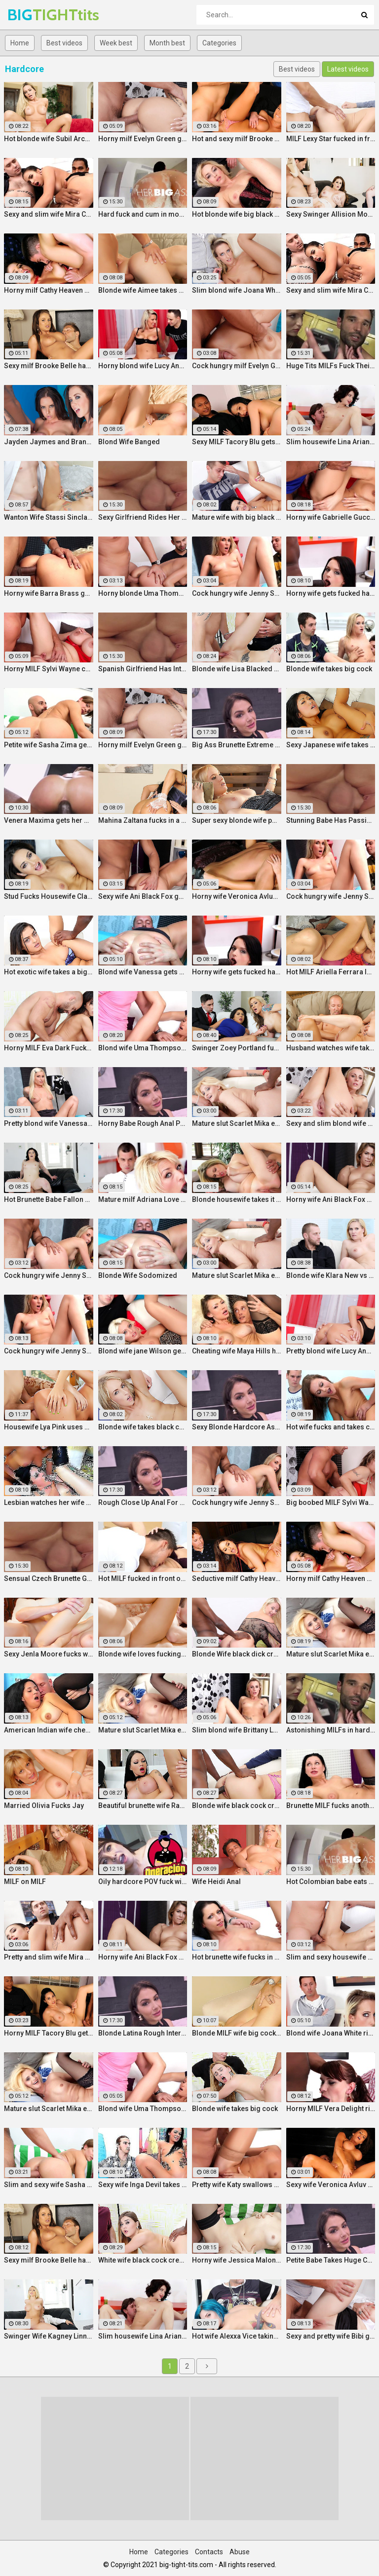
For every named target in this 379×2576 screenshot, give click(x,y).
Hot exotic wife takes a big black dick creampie (48, 972)
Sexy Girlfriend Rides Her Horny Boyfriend (143, 517)
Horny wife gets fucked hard (331, 593)
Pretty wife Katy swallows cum (236, 2185)
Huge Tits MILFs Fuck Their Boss (331, 366)
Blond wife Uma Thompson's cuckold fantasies (143, 1048)
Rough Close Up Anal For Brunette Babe (143, 1502)
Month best (167, 43)
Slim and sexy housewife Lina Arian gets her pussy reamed (331, 1957)
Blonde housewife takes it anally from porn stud (236, 1199)
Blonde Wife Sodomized (137, 1275)
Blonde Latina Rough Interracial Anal (143, 2033)
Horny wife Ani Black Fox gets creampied (331, 1199)
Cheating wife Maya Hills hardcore (236, 1351)
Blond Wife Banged (129, 442)
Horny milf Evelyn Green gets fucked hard (143, 139)
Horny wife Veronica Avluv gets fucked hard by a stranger (236, 896)
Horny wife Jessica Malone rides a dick (236, 2260)
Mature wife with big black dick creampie (236, 517)
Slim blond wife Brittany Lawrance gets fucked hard (236, 1730)
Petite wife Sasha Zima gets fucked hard (48, 745)
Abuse (239, 2552)
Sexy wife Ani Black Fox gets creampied (143, 896)
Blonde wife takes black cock (143, 1427)
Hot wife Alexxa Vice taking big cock (236, 2336)
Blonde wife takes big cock (329, 669)
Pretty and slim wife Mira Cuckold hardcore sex (48, 1957)
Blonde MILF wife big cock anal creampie (236, 2033)
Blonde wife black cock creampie (236, 1805)
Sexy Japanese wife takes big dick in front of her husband (331, 745)
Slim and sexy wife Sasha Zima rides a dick (48, 2185)
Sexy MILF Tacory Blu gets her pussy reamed (236, 442)
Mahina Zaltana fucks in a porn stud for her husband (143, 820)
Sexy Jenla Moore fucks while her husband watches (48, 1654)
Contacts (209, 2552)
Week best (116, 43)
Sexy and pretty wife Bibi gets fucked (331, 2336)
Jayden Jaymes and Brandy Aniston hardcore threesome (48, 442)
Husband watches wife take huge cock (331, 1048)
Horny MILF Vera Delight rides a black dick (331, 2109)
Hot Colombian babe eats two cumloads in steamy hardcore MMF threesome (331, 1881)
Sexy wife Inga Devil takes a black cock (143, 2185)
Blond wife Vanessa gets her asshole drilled (143, 972)
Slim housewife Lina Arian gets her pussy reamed (331, 442)
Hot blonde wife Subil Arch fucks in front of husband (48, 139)
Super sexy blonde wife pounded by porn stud (236, 820)
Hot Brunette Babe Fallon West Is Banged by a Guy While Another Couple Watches (48, 1199)
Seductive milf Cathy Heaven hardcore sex (236, 1578)
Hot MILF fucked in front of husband (143, 1578)
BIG (33, 14)
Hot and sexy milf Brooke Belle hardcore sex (236, 139)
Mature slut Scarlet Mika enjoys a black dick (236, 1123)
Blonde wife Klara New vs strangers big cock (331, 1275)
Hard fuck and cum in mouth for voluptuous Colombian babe (143, 214)
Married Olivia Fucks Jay (44, 1805)
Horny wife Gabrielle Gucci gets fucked (331, 517)
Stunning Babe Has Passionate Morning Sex (331, 820)
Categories (219, 43)
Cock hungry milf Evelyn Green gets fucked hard (236, 366)
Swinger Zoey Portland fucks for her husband (236, 1048)
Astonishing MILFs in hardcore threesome (331, 1730)
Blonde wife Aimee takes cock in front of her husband (143, 290)
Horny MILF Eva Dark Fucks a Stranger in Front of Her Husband (48, 1048)
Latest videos (348, 69)
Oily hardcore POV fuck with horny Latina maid (143, 1881)
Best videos (64, 43)
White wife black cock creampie (143, 2260)
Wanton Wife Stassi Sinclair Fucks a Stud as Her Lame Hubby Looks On (48, 517)
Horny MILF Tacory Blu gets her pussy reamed (48, 2033)
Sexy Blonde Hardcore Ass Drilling (236, 1427)
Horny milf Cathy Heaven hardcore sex (48, 290)
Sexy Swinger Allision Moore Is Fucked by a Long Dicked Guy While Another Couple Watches (331, 214)
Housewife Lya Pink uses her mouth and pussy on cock (48, 1427)
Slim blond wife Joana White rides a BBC (236, 290)
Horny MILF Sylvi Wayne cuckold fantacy (48, 669)
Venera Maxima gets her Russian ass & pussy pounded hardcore (48, 820)
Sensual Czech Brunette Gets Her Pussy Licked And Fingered (48, 1578)
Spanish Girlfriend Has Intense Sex (143, 669)
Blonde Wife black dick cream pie (236, 1654)
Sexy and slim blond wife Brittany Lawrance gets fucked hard (331, 1123)
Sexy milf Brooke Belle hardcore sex (48, 366)
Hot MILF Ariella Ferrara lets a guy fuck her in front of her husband (331, 972)
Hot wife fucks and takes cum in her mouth (331, 1427)
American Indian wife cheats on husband (48, 1730)
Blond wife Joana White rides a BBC (331, 2033)
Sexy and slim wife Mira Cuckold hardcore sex (48, 214)
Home (19, 43)
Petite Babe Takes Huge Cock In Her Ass (331, 2260)
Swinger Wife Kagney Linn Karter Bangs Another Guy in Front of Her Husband (48, 2336)
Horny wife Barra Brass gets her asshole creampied (48, 593)
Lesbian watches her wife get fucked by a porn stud (48, 1502)
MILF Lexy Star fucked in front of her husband (331, 139)
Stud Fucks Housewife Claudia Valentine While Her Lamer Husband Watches (48, 896)
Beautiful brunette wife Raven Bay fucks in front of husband (143, 1805)
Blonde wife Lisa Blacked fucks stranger (236, 669)
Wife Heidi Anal (216, 1881)
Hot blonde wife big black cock (236, 214)
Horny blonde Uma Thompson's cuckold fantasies (143, 593)
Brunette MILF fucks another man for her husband (331, 1805)
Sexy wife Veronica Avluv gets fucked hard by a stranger (331, 2185)
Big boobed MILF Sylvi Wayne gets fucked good (331, 1502)
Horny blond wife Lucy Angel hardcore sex (143, 366)
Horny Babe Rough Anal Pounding (143, 1123)
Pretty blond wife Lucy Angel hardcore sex (331, 1351)
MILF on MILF (25, 1881)
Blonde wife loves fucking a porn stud (143, 1654)
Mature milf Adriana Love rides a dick (143, 1199)
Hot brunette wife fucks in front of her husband (236, 1957)
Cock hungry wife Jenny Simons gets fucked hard (236, 593)
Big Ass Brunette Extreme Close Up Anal (236, 745)
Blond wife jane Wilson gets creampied (143, 1351)
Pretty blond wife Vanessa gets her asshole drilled (48, 1123)
